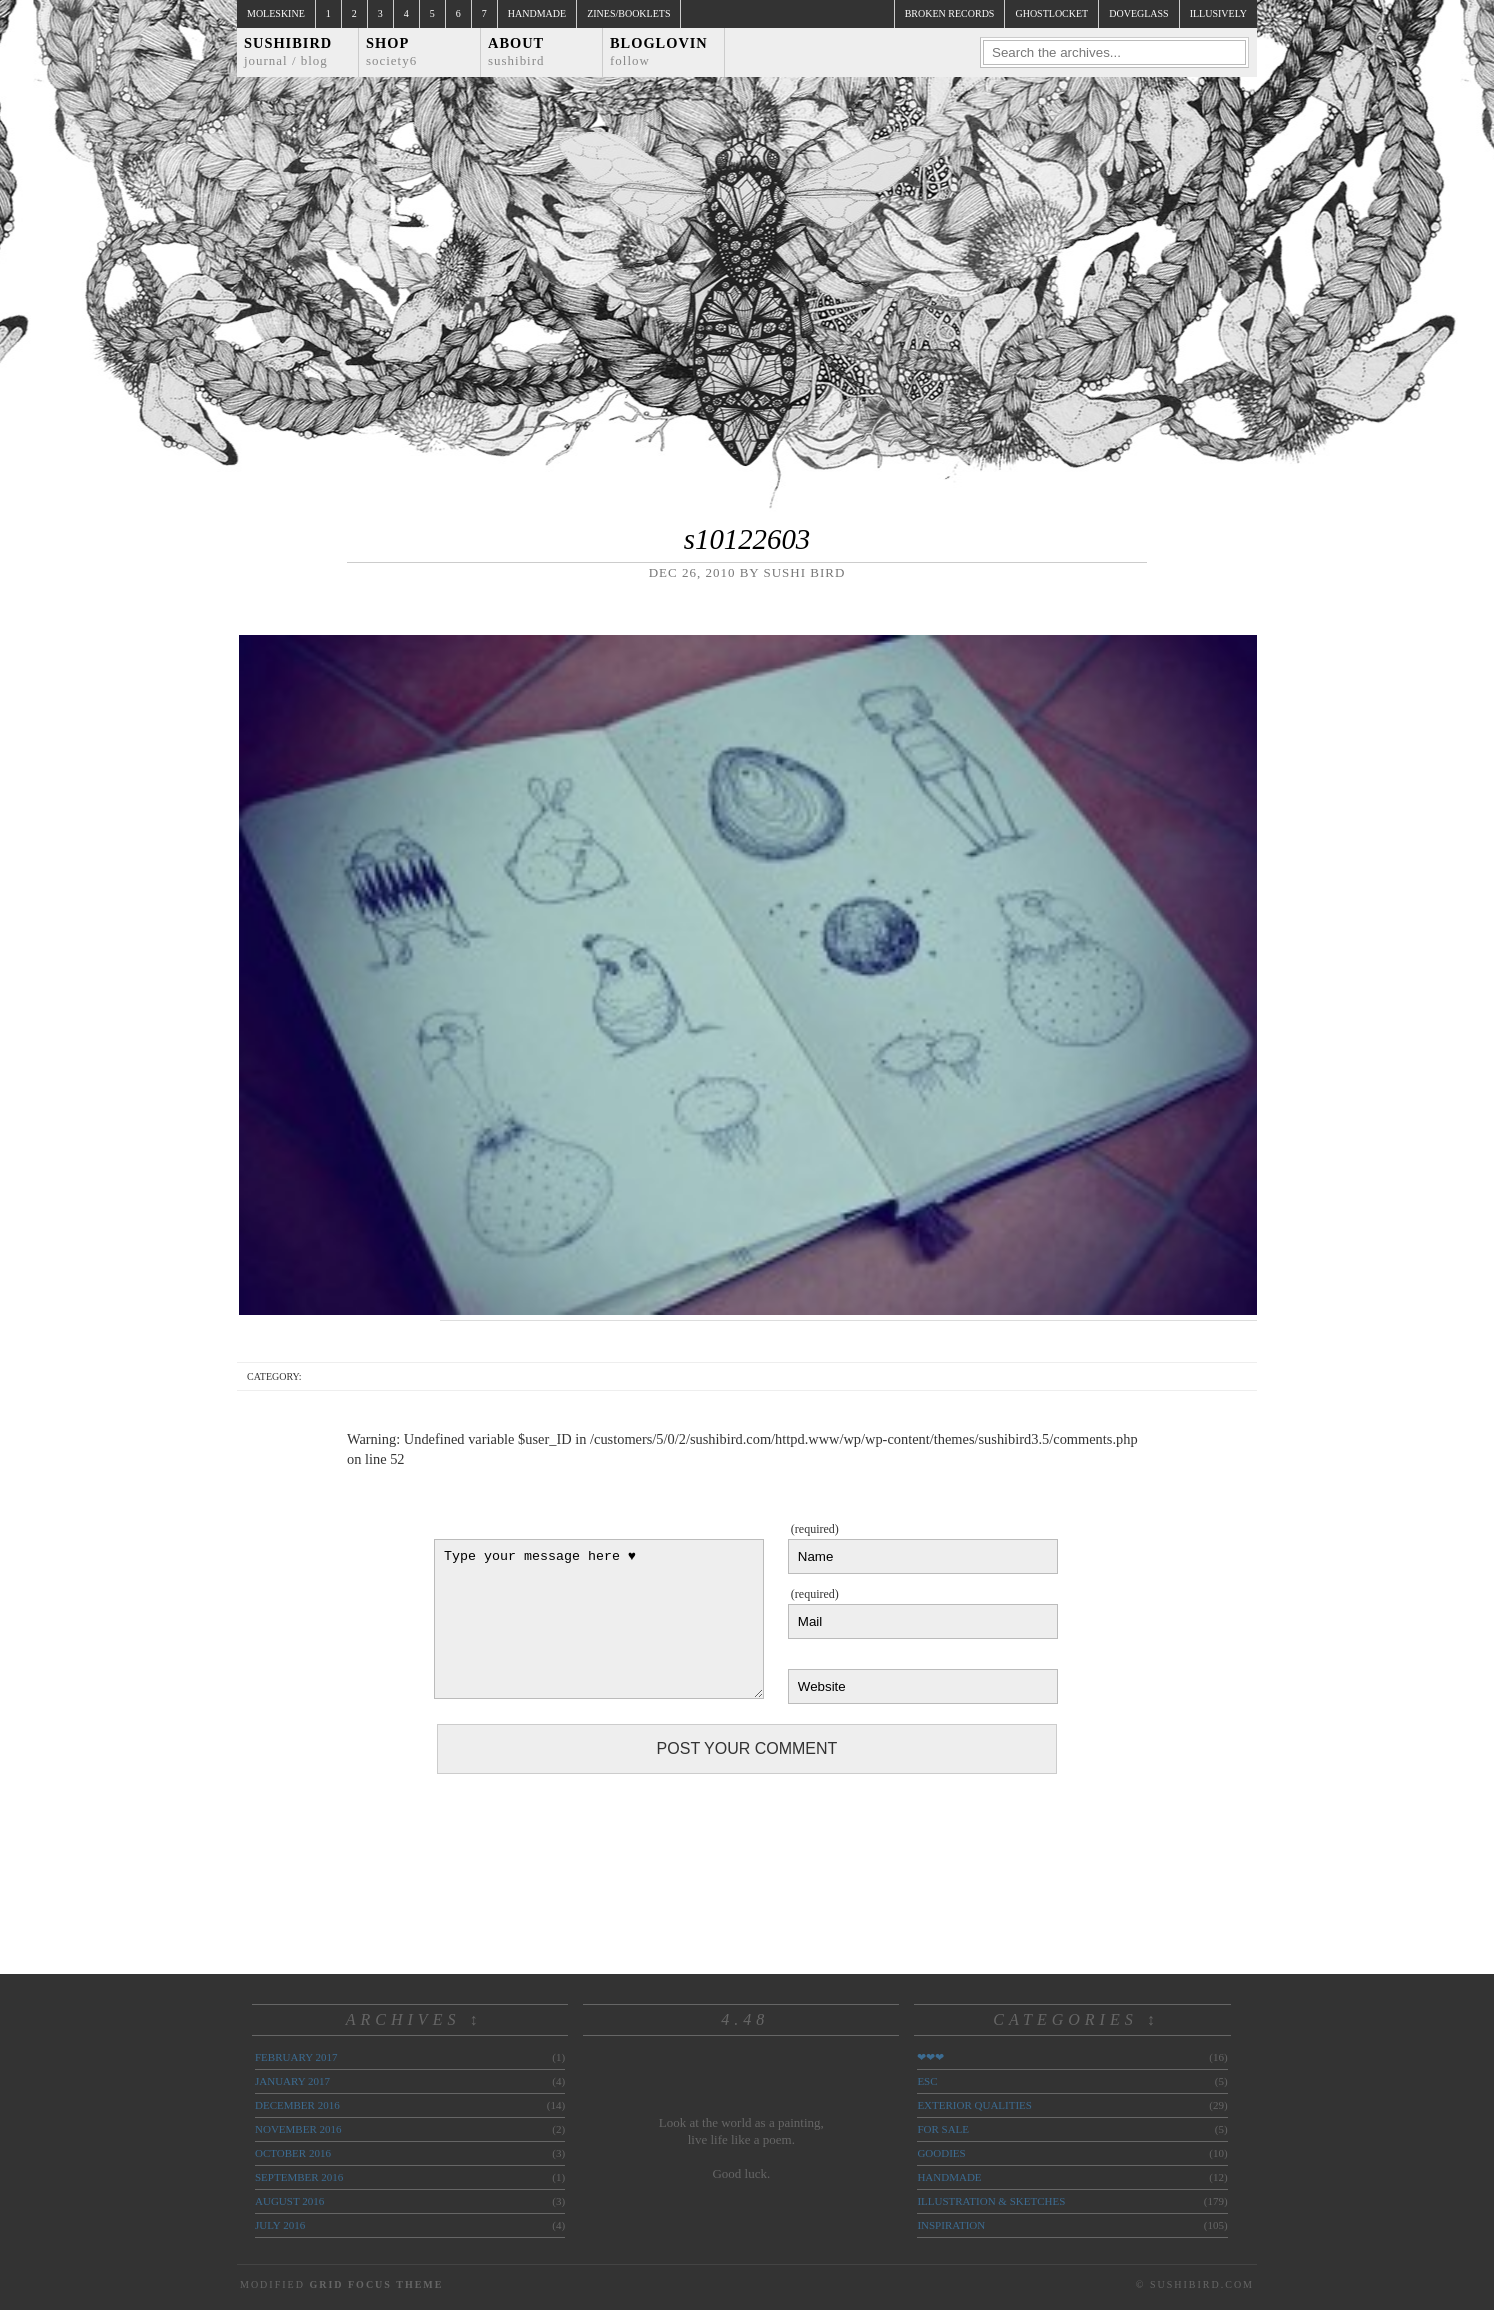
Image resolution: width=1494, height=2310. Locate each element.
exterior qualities (974, 2105)
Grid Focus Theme (376, 2284)
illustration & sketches (991, 2201)
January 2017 (292, 2081)
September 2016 (299, 2177)
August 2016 (289, 2201)
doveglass (1138, 13)
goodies (941, 2153)
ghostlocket (1051, 13)
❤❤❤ (930, 2057)
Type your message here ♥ (599, 1619)
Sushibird (288, 51)
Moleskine (276, 13)
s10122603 (747, 539)
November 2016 (298, 2129)
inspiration (951, 2225)
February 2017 (296, 2057)
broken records (950, 13)
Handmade (537, 13)
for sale (943, 2129)
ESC (927, 2081)
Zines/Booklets (628, 13)
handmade (949, 2177)
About (516, 51)
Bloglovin (659, 51)
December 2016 (297, 2105)
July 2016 (280, 2225)
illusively (1218, 13)
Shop (391, 51)
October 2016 (293, 2153)
